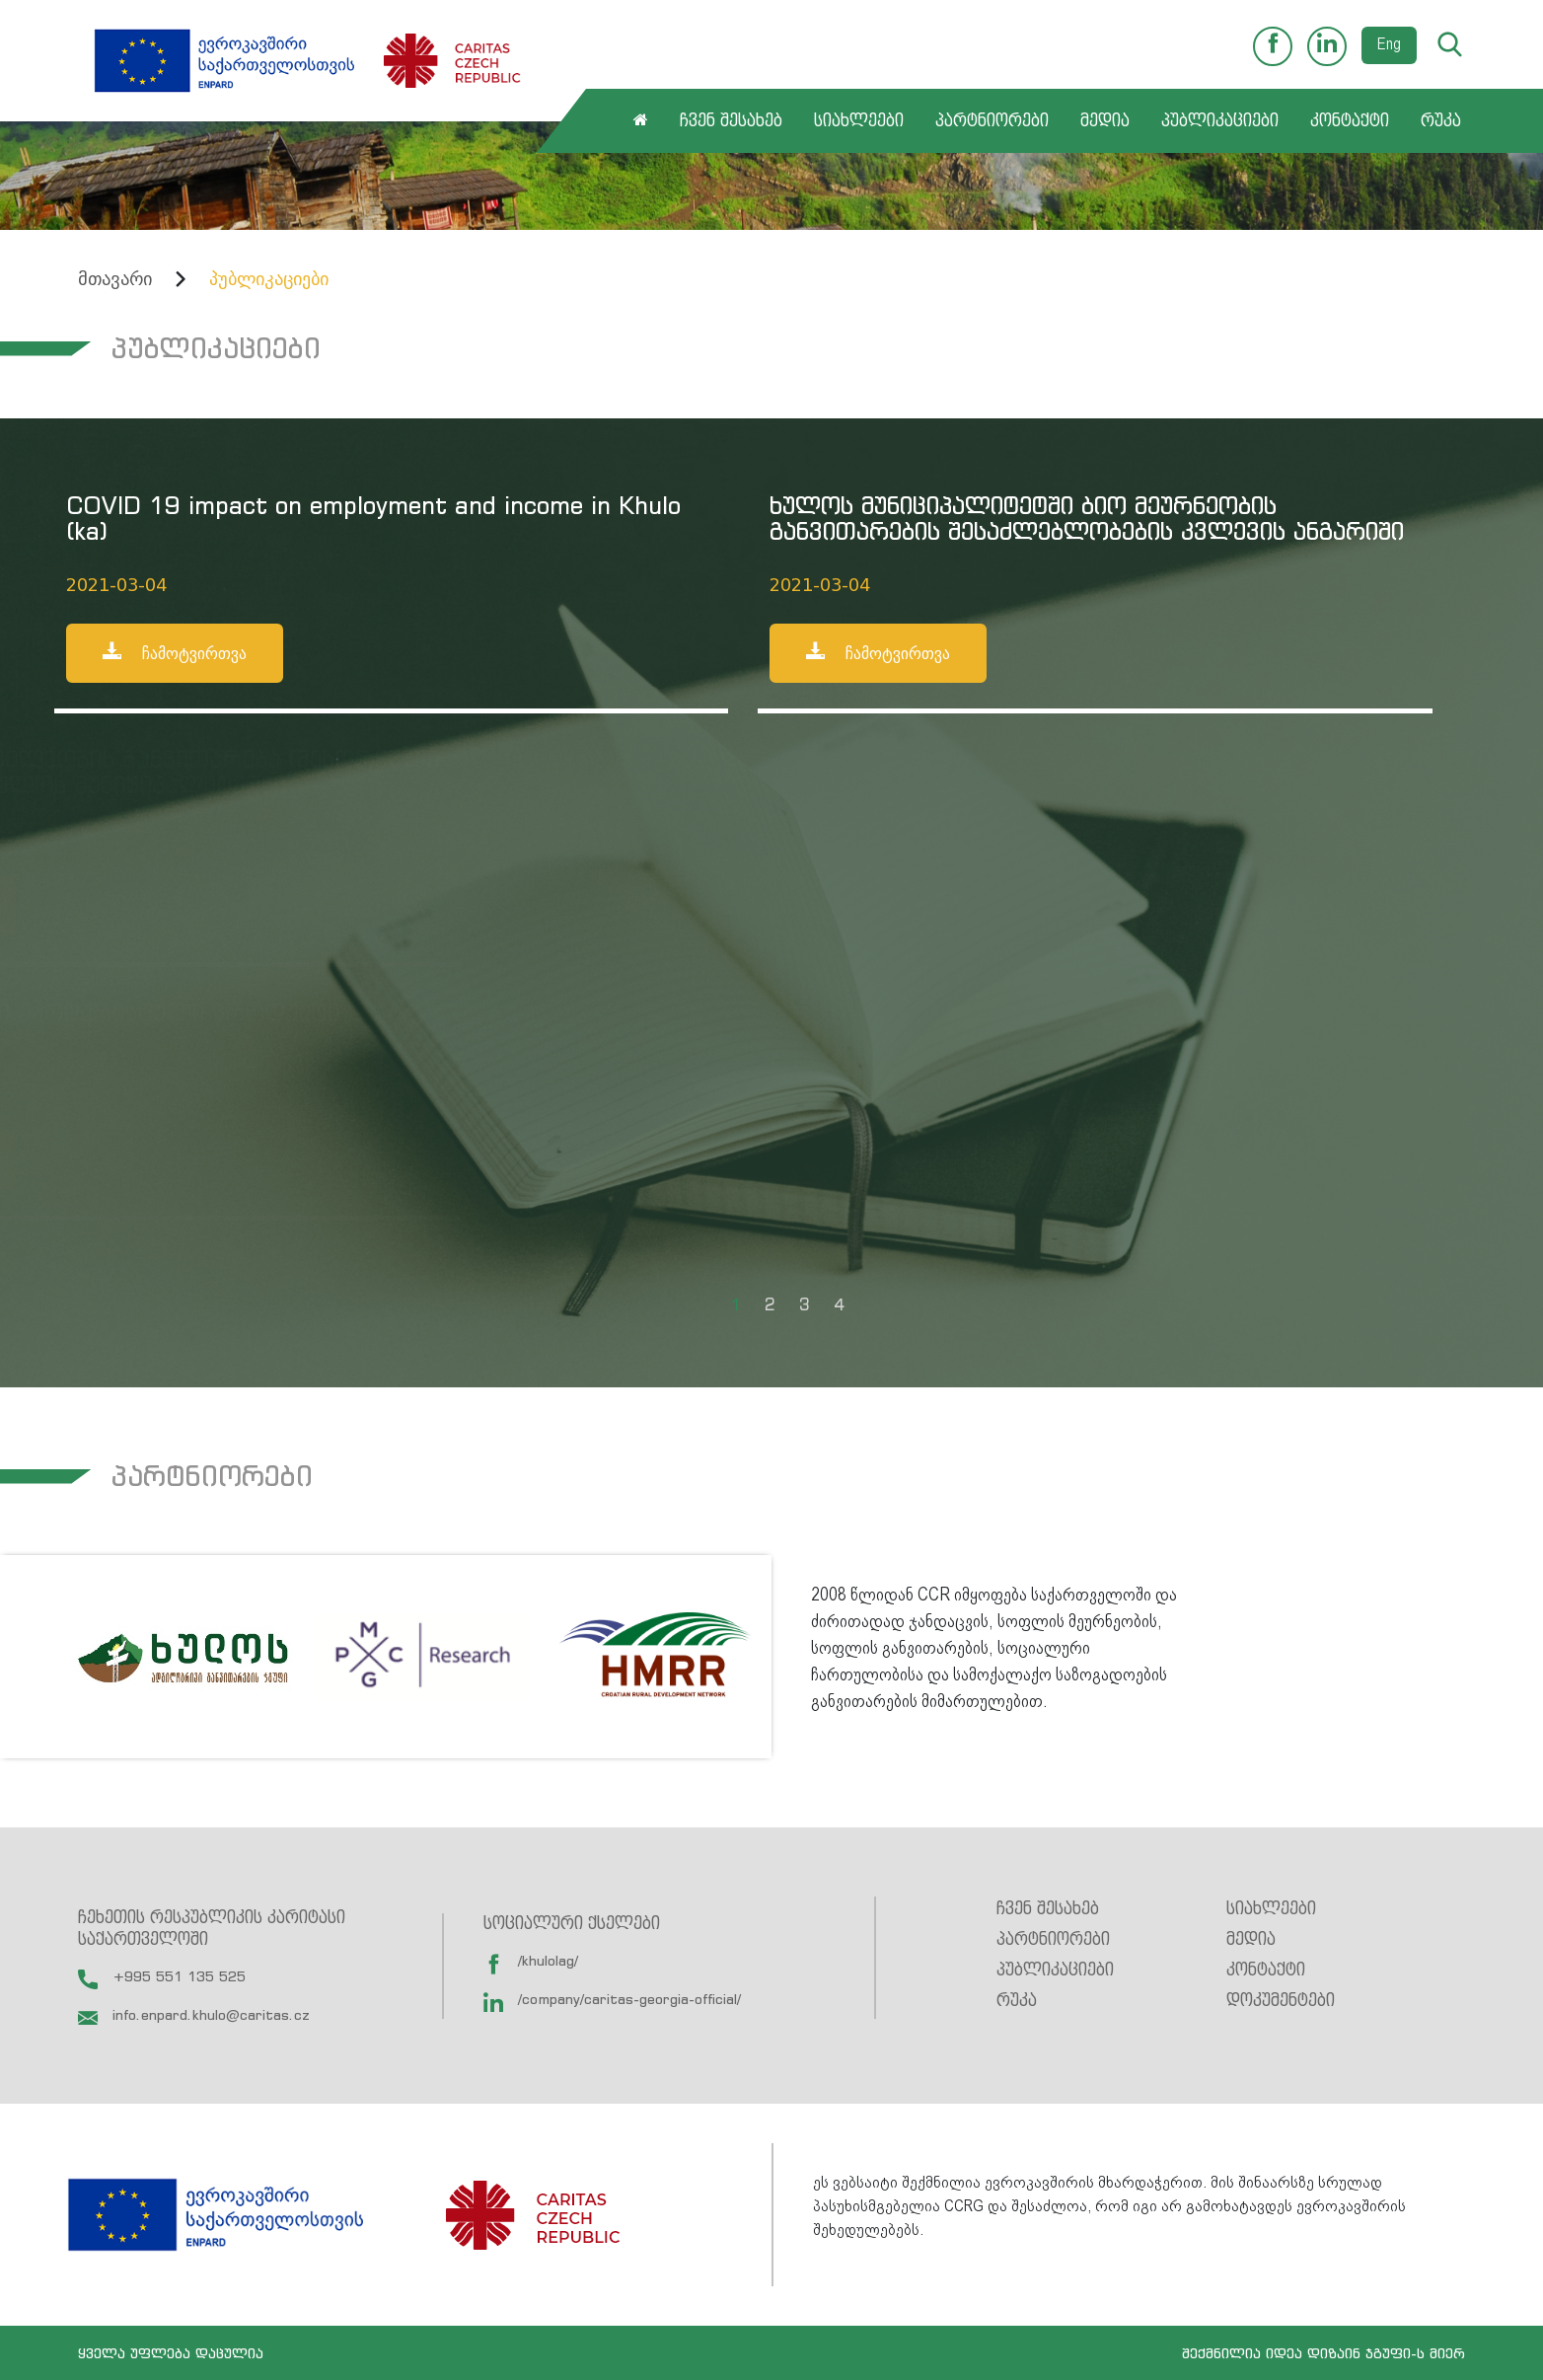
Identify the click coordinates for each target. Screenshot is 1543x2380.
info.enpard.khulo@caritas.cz (194, 2014)
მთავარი (115, 278)
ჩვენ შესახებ (731, 121)
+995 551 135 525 (162, 1976)
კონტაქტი (1349, 121)
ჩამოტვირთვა (175, 651)
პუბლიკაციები (1220, 121)
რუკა (1441, 121)
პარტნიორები (992, 121)
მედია (1105, 121)
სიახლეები (859, 121)
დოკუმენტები (1280, 2000)
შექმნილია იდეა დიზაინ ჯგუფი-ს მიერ (1323, 2352)
